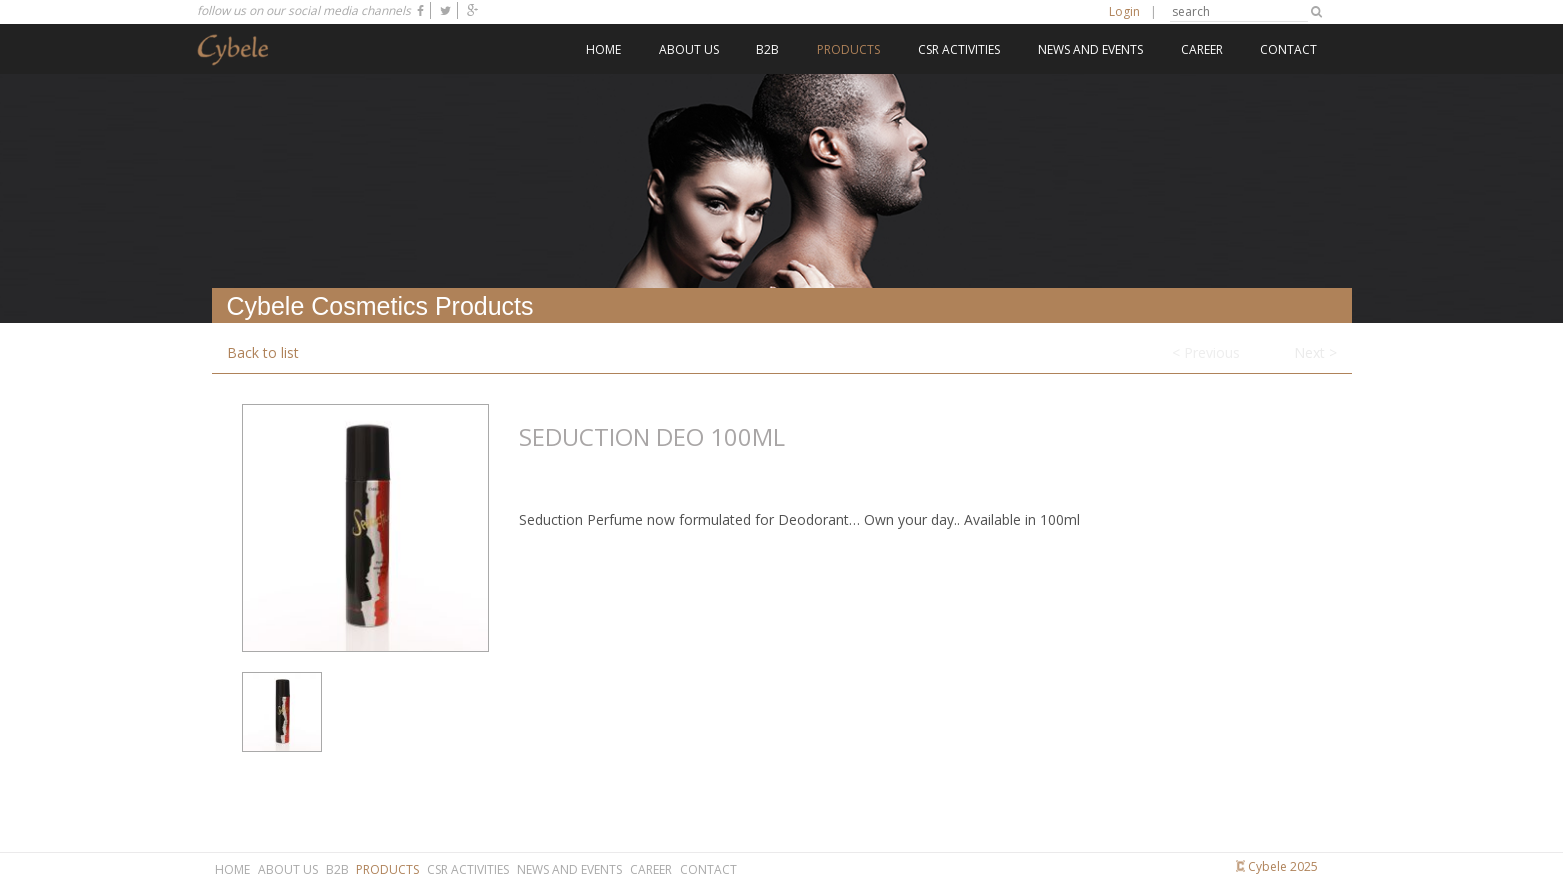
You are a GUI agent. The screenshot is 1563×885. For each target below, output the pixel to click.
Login (1124, 11)
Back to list (263, 352)
